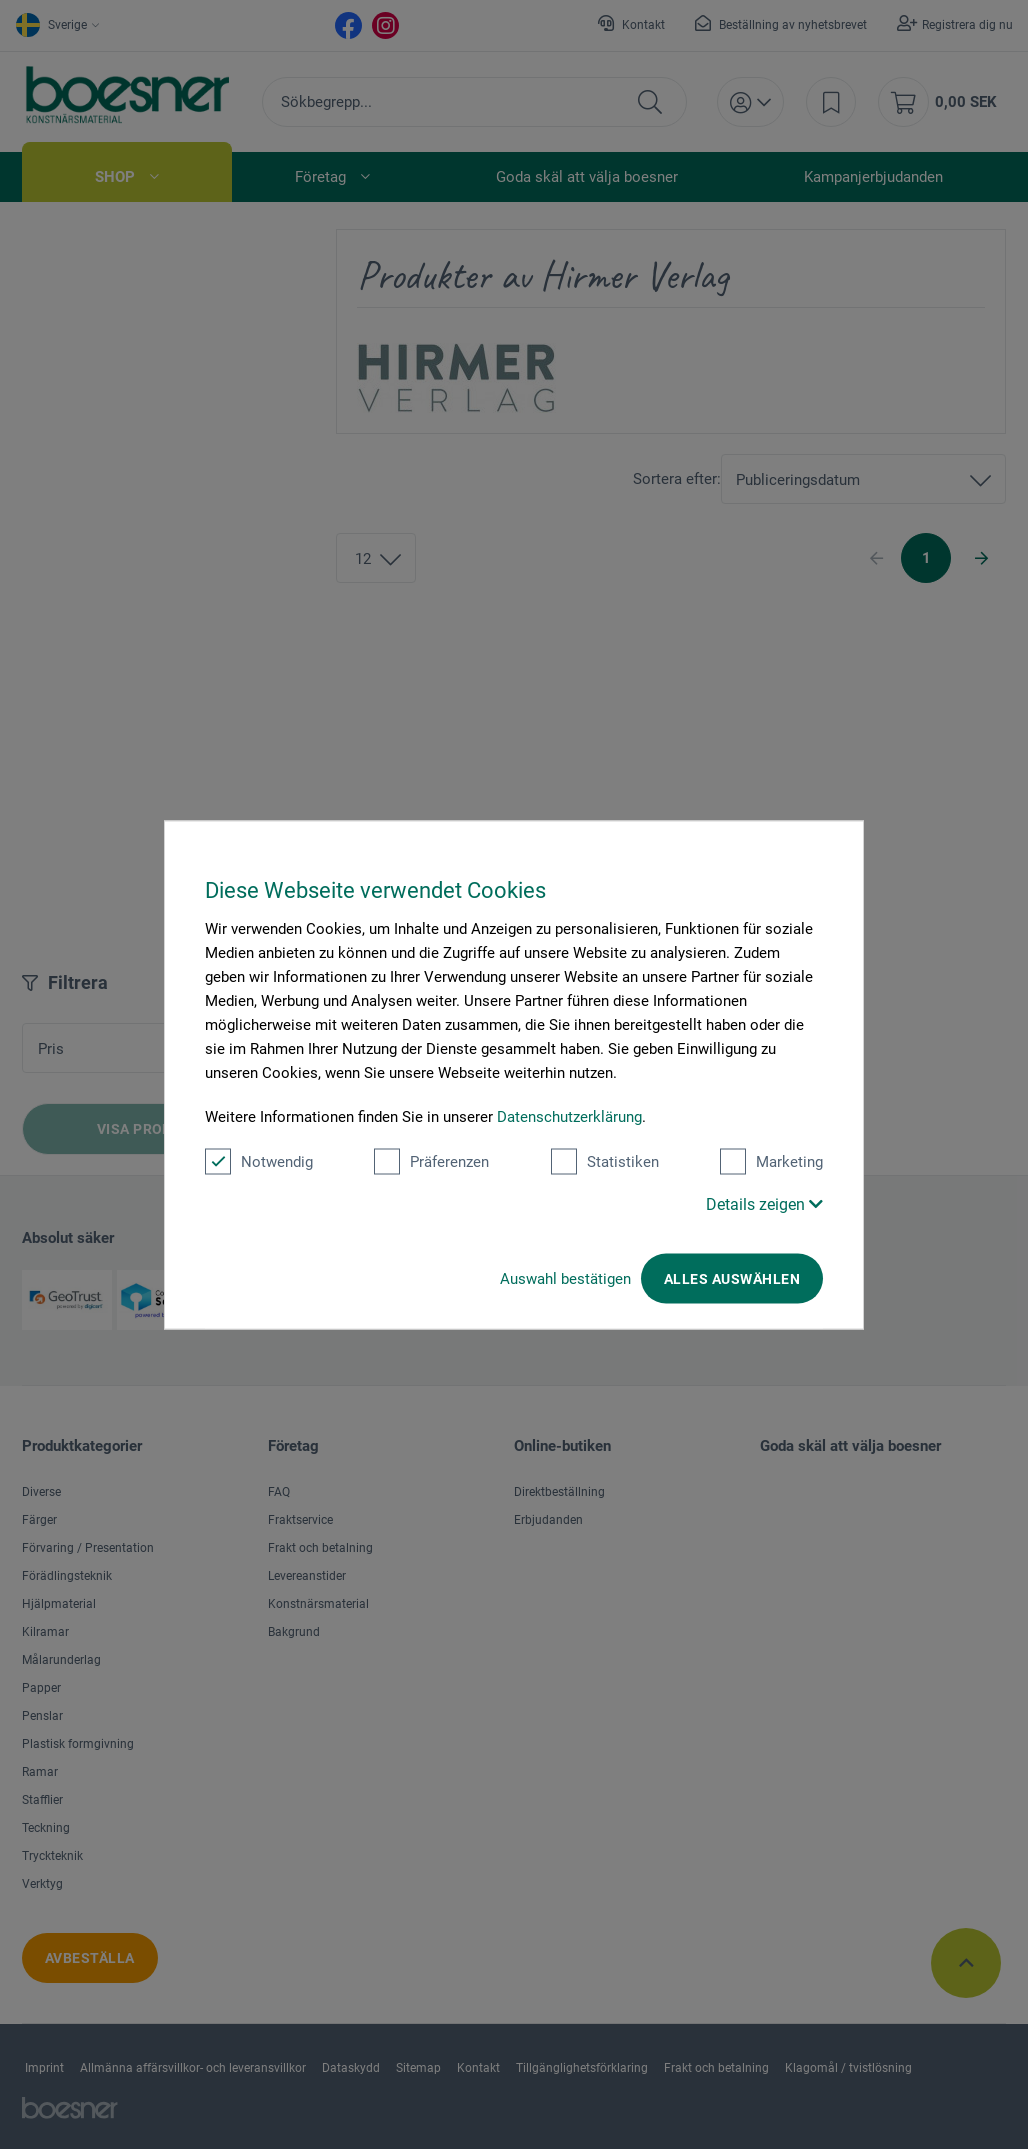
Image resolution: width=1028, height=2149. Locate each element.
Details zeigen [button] (764, 1203)
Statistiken (605, 1161)
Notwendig (259, 1161)
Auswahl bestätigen (565, 1278)
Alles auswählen (732, 1278)
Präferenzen (431, 1161)
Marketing (771, 1161)
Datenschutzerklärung (569, 1116)
